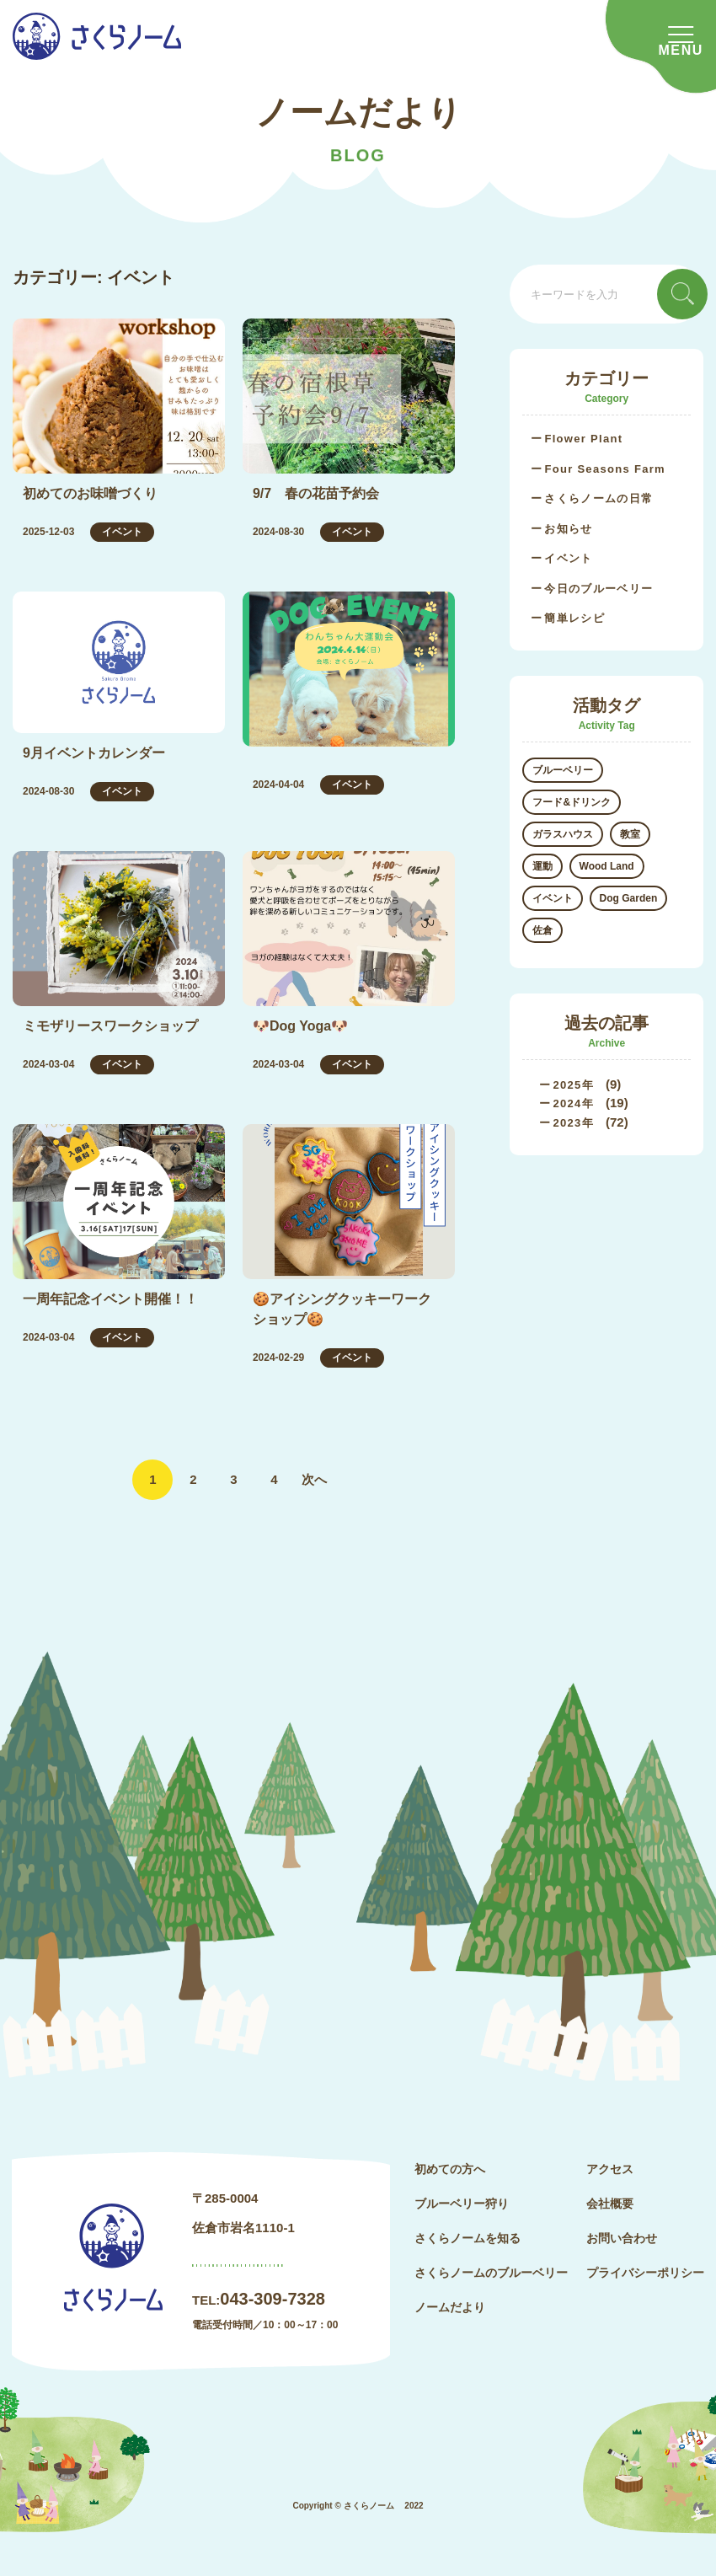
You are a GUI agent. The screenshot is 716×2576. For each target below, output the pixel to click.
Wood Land (607, 866)
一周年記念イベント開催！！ (110, 1299)
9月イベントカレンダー (94, 753)
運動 (542, 866)
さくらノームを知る (467, 2238)
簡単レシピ (574, 618)
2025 (567, 1085)
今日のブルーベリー (598, 588)
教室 (630, 834)
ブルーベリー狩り (461, 2203)
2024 (567, 1103)
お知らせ (568, 528)
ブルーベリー (562, 770)
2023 (567, 1123)
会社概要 (609, 2203)
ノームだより (449, 2307)
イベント (122, 532)
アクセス (609, 2169)
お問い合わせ (621, 2238)
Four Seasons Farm (604, 469)
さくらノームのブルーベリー (491, 2272)
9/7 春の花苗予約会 (316, 493)
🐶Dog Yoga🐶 (300, 1026)
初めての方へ (449, 2169)
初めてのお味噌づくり (90, 493)
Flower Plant (583, 438)
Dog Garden (629, 898)
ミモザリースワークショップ (110, 1026)
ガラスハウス (562, 834)
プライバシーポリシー (645, 2272)
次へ (314, 1479)
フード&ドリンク (571, 802)
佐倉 (542, 930)
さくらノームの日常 (598, 498)
